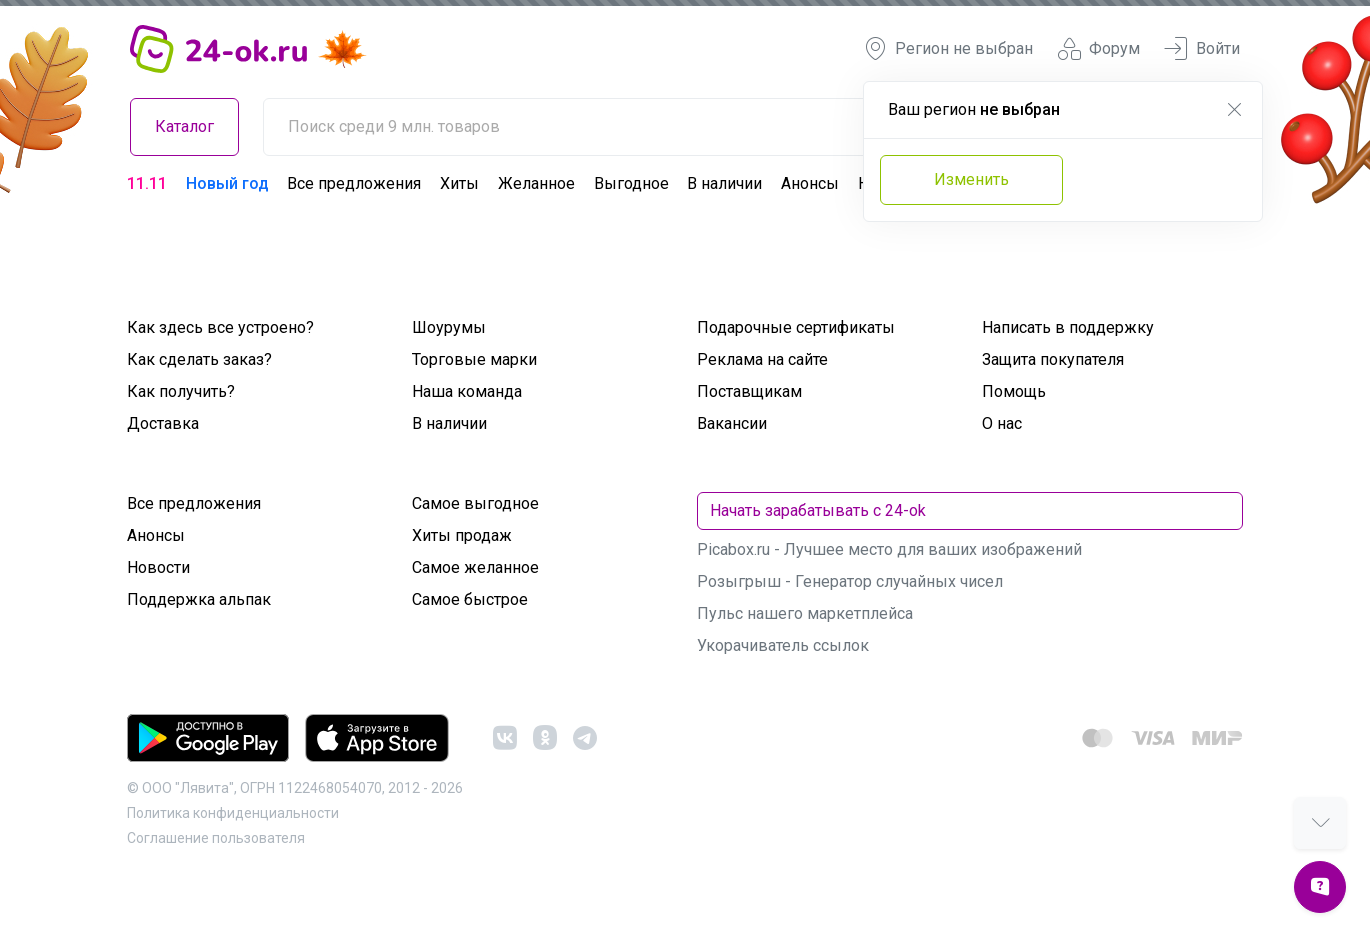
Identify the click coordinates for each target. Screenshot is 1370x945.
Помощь (1014, 391)
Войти (1202, 49)
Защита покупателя (1053, 359)
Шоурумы (449, 327)
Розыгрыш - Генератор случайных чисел (850, 581)
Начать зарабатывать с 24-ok (818, 510)
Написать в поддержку (1068, 327)
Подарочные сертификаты (796, 327)
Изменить (971, 179)
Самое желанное (475, 567)
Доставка (163, 423)
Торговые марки (474, 359)
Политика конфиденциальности (233, 813)
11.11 (147, 183)
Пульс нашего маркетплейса (805, 613)
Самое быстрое (470, 599)
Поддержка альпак (199, 599)
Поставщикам (749, 391)
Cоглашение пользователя (216, 838)
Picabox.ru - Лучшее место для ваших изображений (889, 549)
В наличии (724, 183)
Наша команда (467, 391)
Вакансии (732, 423)
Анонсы (810, 183)
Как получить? (181, 391)
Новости (158, 567)
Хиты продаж (462, 535)
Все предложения (354, 183)
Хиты (459, 183)
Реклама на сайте (762, 359)
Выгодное (631, 183)
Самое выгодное (475, 503)
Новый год (227, 183)
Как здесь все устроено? (220, 327)
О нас (1002, 423)
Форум (1098, 49)
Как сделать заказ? (199, 359)
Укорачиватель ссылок (783, 645)
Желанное (536, 183)
